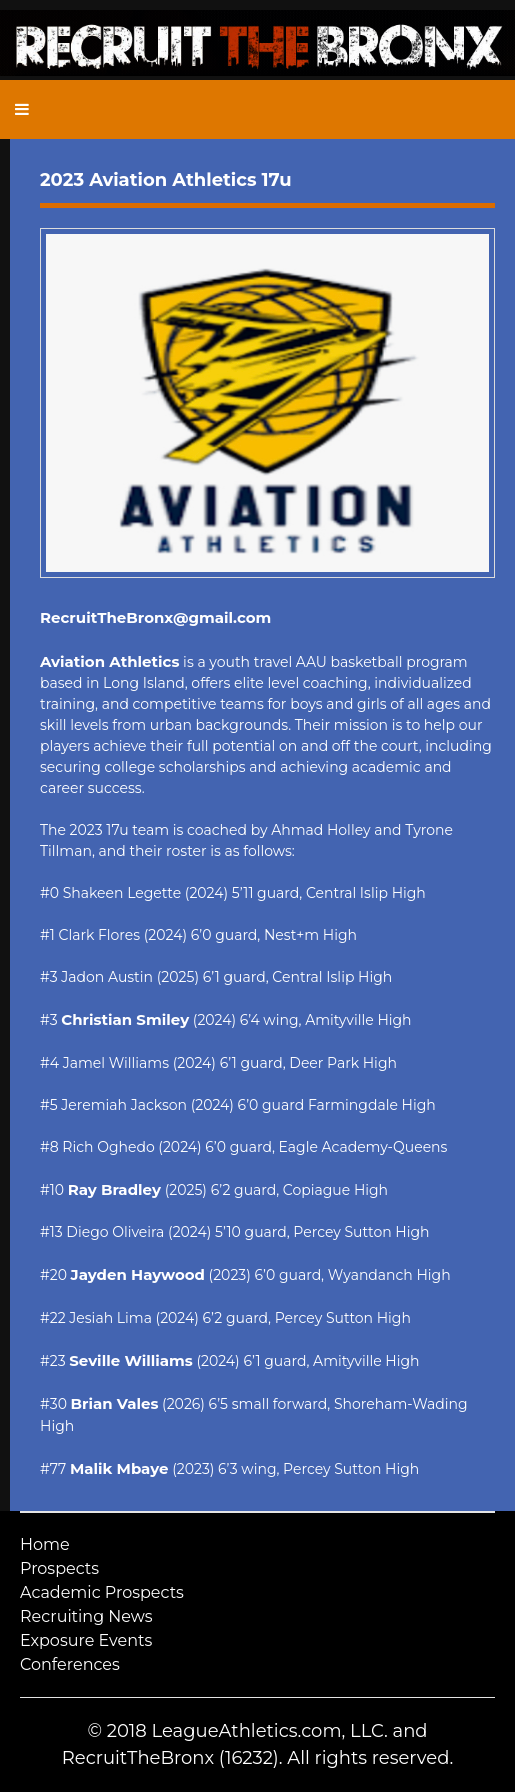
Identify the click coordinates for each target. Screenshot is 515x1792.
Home (45, 1544)
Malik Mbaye (119, 1468)
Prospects (59, 1568)
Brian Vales (115, 1403)
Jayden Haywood (138, 1274)
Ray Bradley (114, 1189)
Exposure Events (86, 1640)
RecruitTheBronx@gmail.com (155, 617)
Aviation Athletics (109, 661)
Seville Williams (131, 1360)
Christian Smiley (125, 1019)
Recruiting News (86, 1616)
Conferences (70, 1664)
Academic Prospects (102, 1592)
